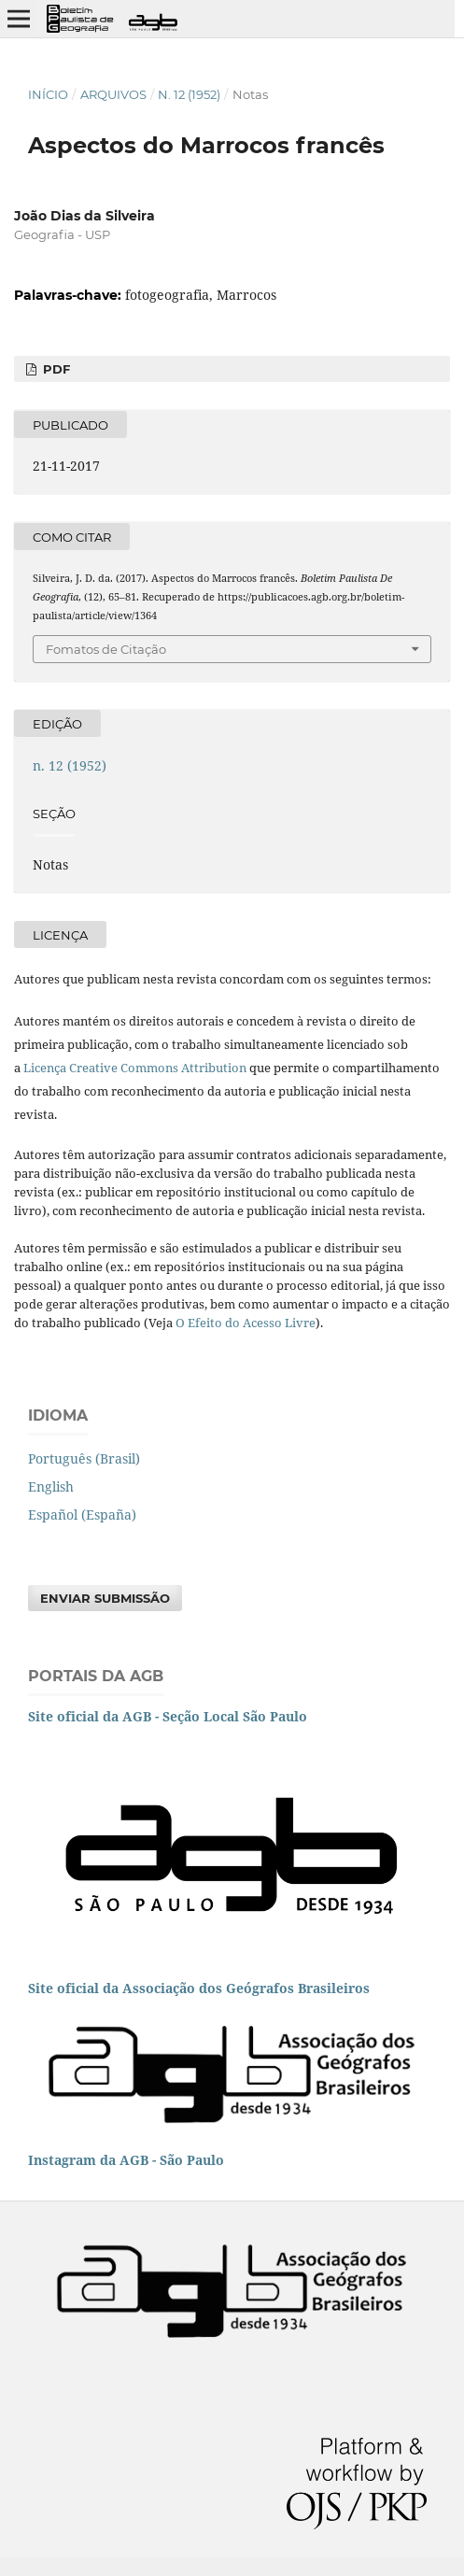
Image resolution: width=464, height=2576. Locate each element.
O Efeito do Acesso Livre (246, 1322)
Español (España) (82, 1514)
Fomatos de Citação (106, 649)
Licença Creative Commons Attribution (134, 1067)
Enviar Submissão (105, 1598)
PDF (54, 368)
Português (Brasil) (84, 1458)
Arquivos (113, 94)
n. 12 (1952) (189, 94)
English (51, 1486)
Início (48, 94)
